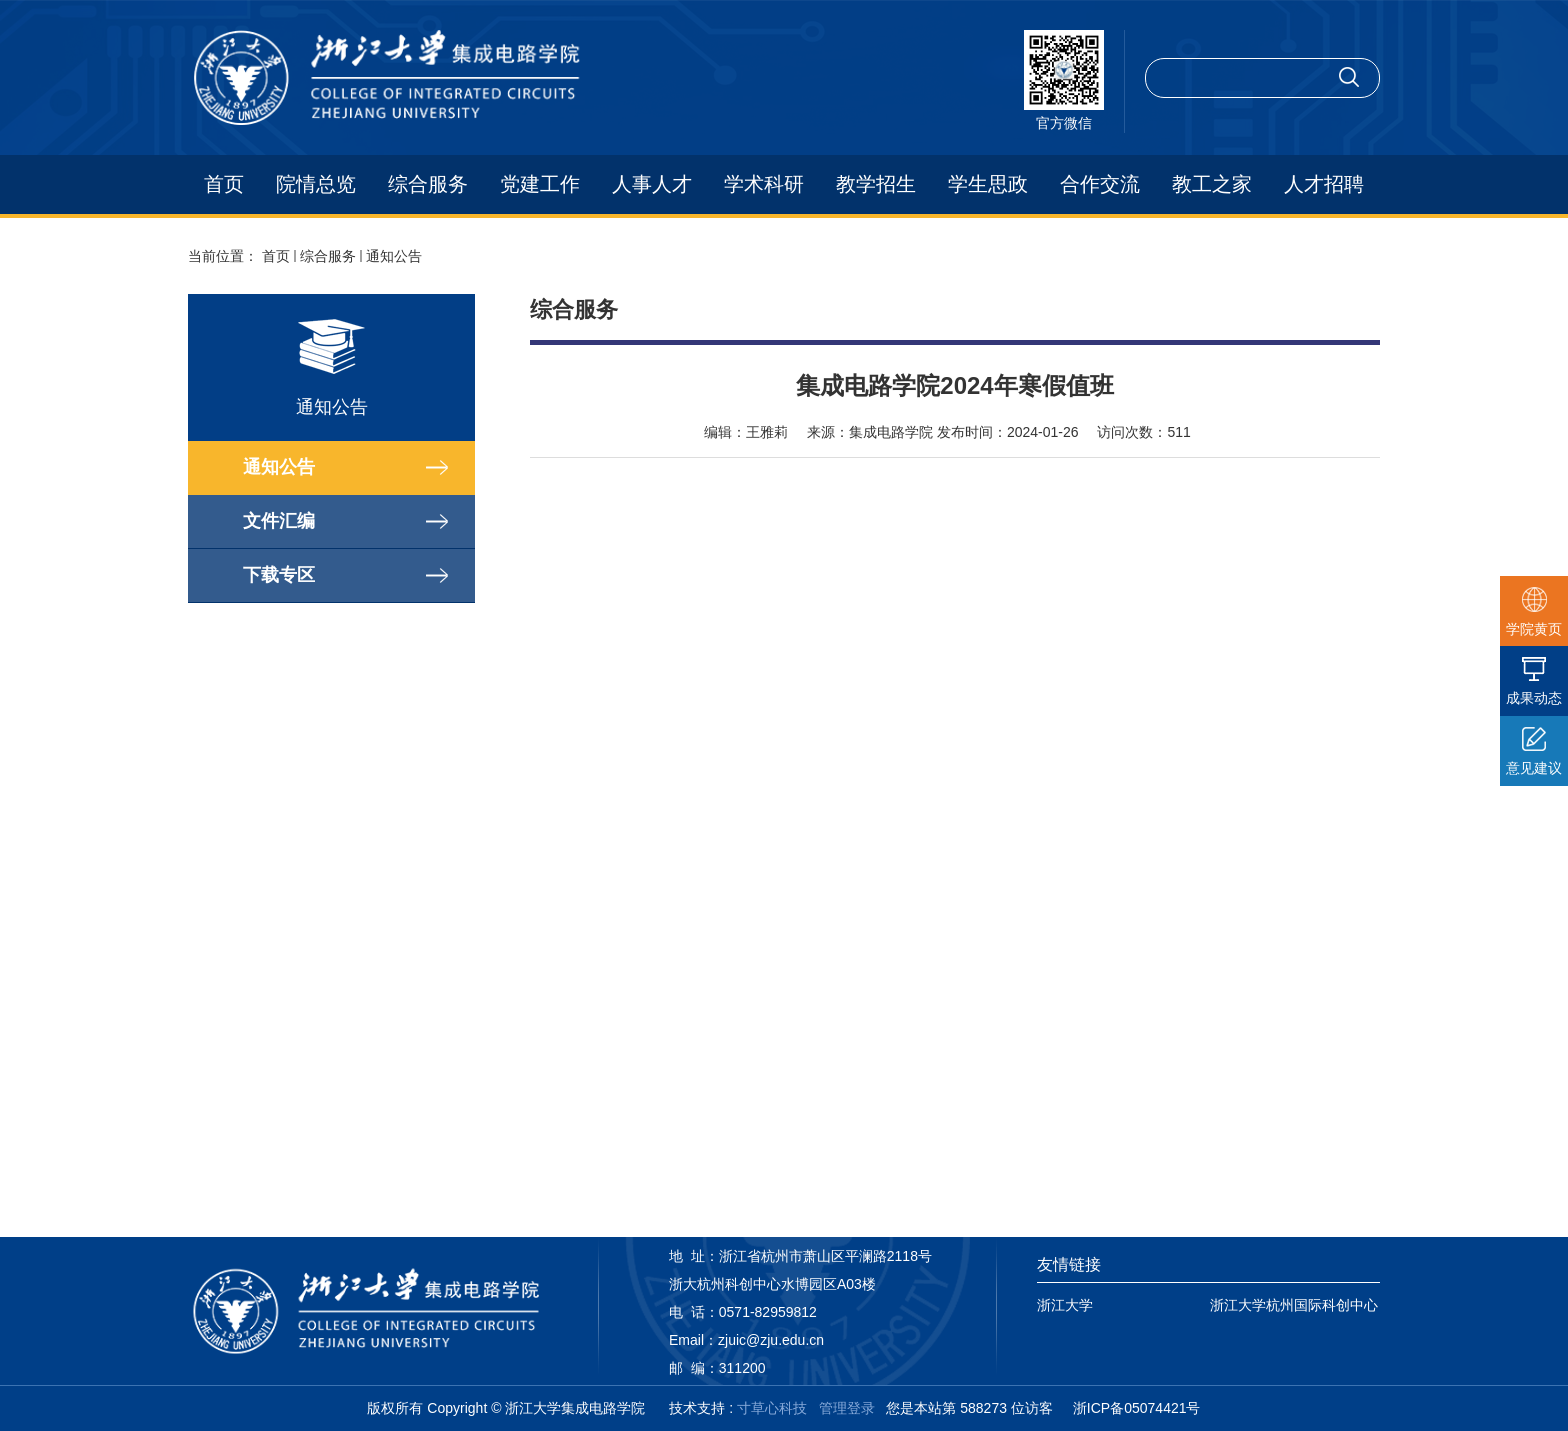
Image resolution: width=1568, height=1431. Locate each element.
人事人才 (652, 184)
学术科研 (764, 184)
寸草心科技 (772, 1408)
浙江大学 (1065, 1305)
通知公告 (394, 256)
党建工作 (540, 184)
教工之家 (1212, 184)
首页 (224, 184)
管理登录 (847, 1408)
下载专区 (279, 575)
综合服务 (428, 184)
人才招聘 (1324, 184)
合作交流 (1100, 184)
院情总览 (316, 184)
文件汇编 (279, 521)
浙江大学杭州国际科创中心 (1294, 1305)
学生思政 (988, 184)
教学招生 (876, 184)
